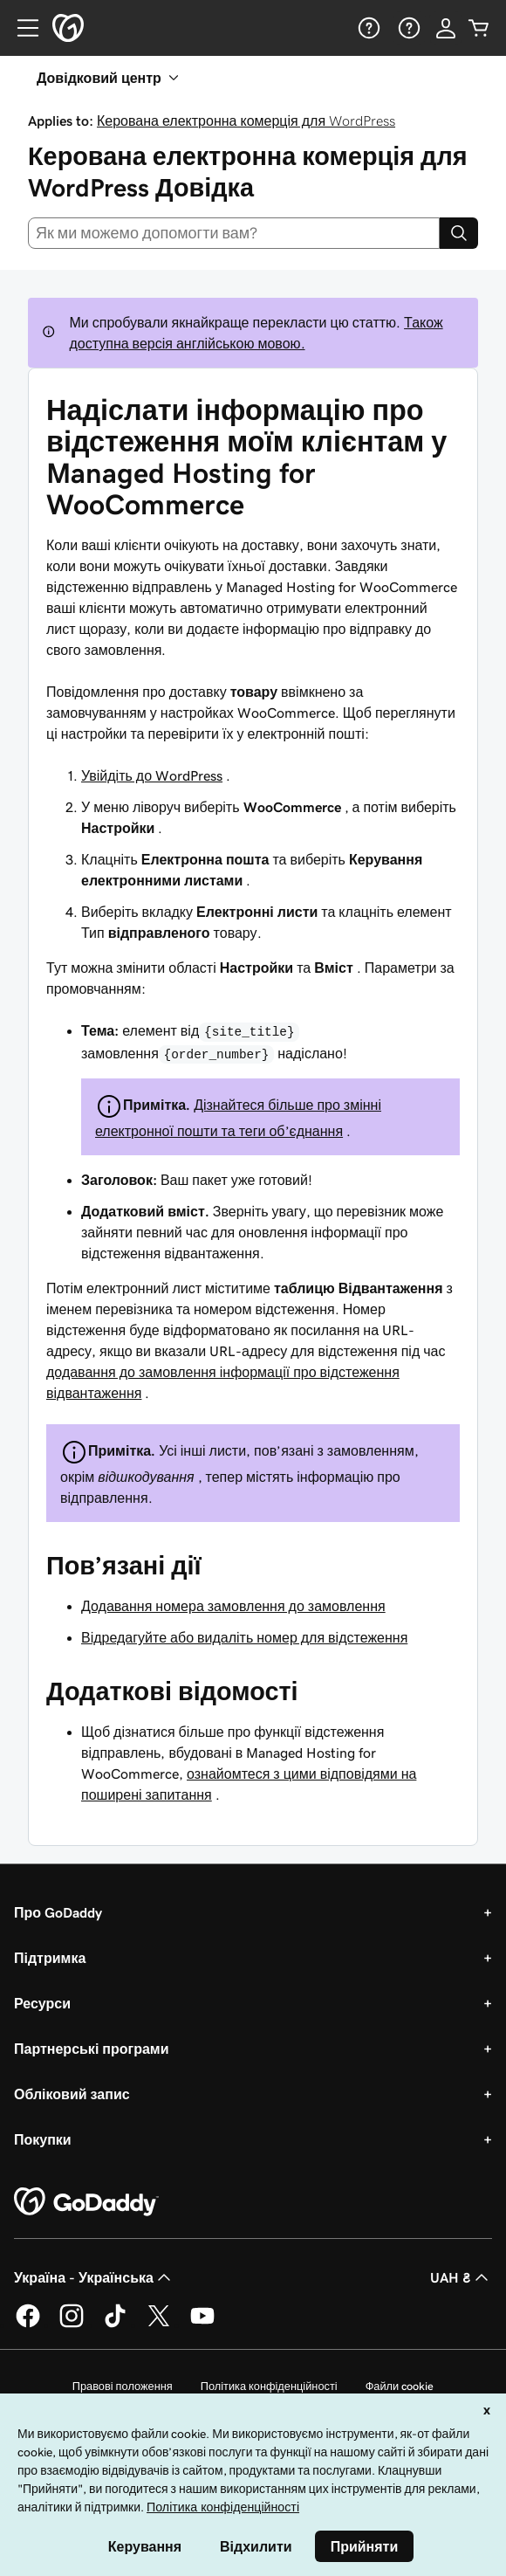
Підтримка (49, 1958)
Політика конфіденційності (269, 2386)
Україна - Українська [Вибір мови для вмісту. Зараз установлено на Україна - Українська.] (94, 2277)
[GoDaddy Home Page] (86, 2202)
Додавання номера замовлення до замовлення (233, 1606)
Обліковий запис (72, 2094)
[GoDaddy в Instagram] (71, 2324)
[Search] (459, 233)
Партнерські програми (91, 2049)
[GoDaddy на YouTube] (202, 2324)
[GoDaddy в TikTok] (115, 2324)
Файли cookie (400, 2386)
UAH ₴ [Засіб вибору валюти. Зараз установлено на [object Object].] (461, 2277)
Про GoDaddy (58, 1912)
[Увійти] (445, 28)
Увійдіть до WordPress (151, 775)
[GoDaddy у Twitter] (159, 2324)
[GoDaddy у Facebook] (28, 2324)
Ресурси (42, 2003)
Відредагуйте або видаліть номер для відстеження (244, 1637)
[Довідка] (367, 28)
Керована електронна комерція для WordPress (246, 120)
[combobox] (234, 233)
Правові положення (122, 2386)
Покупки (43, 2139)
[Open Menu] (21, 28)
